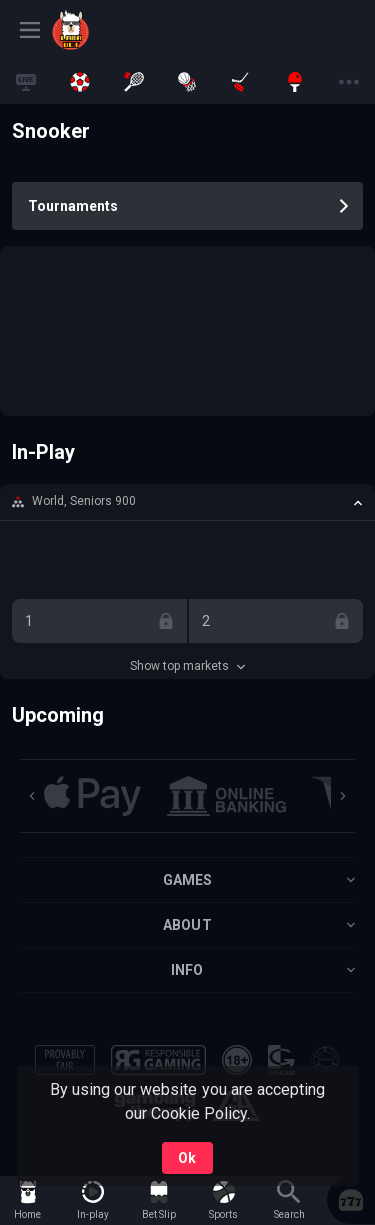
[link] (97, 30)
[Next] (343, 796)
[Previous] (32, 796)
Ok (187, 1158)
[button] (187, 502)
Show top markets (187, 666)
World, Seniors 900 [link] (84, 501)
